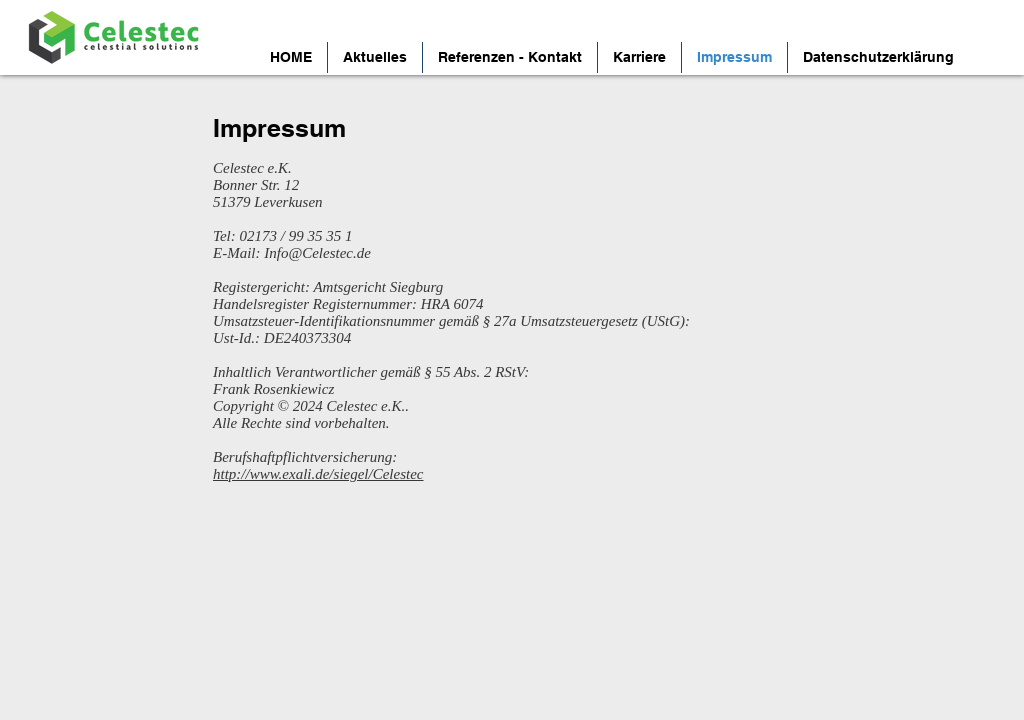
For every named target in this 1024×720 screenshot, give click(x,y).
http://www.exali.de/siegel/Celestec (318, 474)
